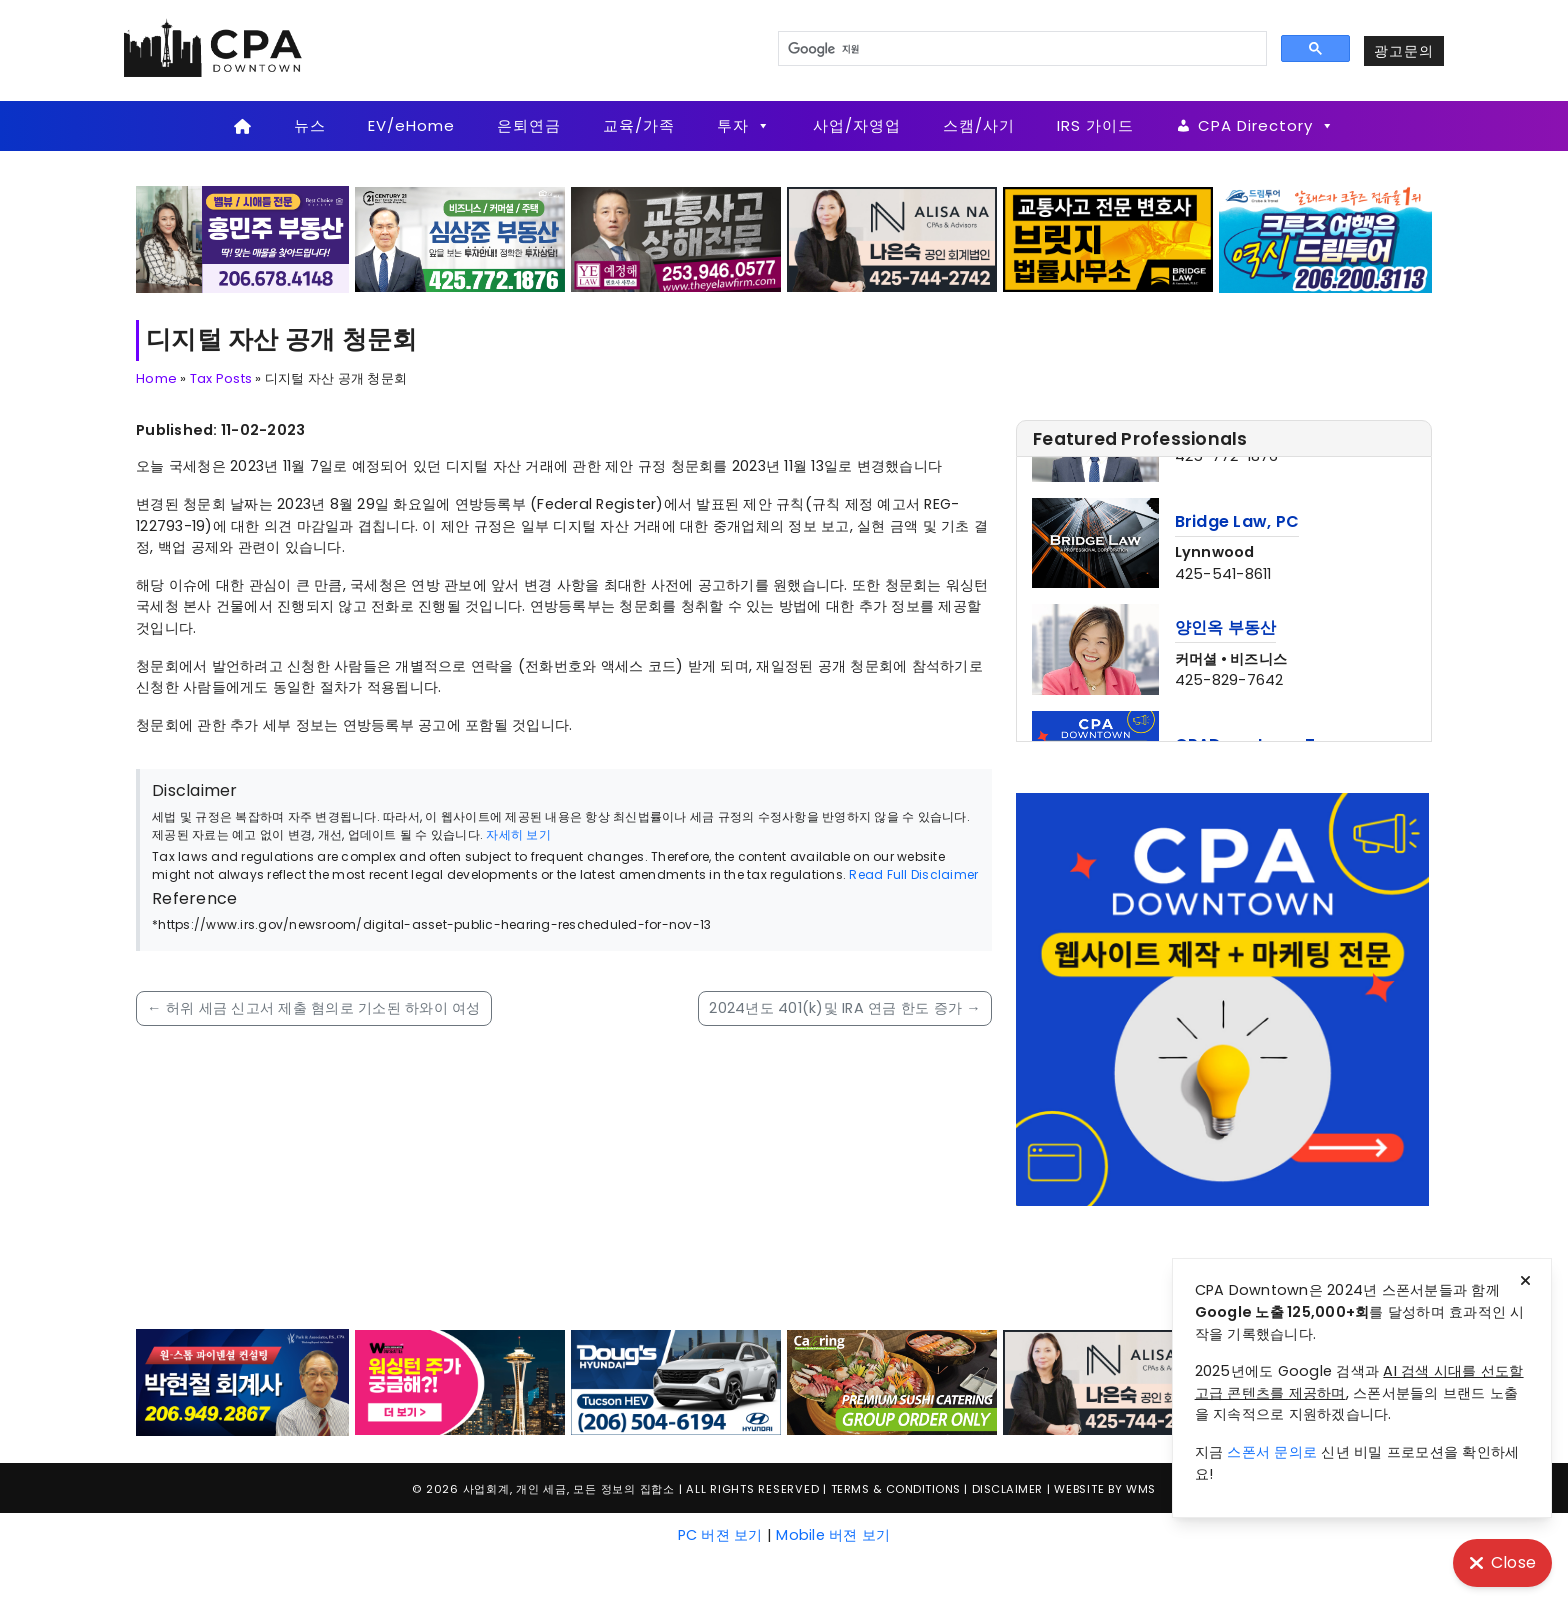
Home (156, 378)
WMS (1141, 1489)
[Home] (242, 126)
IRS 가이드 (1095, 125)
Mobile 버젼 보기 (833, 1535)
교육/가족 (639, 125)
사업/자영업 (857, 125)
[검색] (1020, 49)
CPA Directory (1266, 126)
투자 (744, 126)
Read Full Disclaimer (913, 874)
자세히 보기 (518, 834)
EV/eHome (411, 125)
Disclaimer (1007, 1489)
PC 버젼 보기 (720, 1535)
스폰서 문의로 (1272, 1452)
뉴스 (310, 125)
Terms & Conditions (896, 1489)
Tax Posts (221, 378)
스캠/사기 (979, 125)
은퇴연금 (529, 125)
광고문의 (1404, 51)
